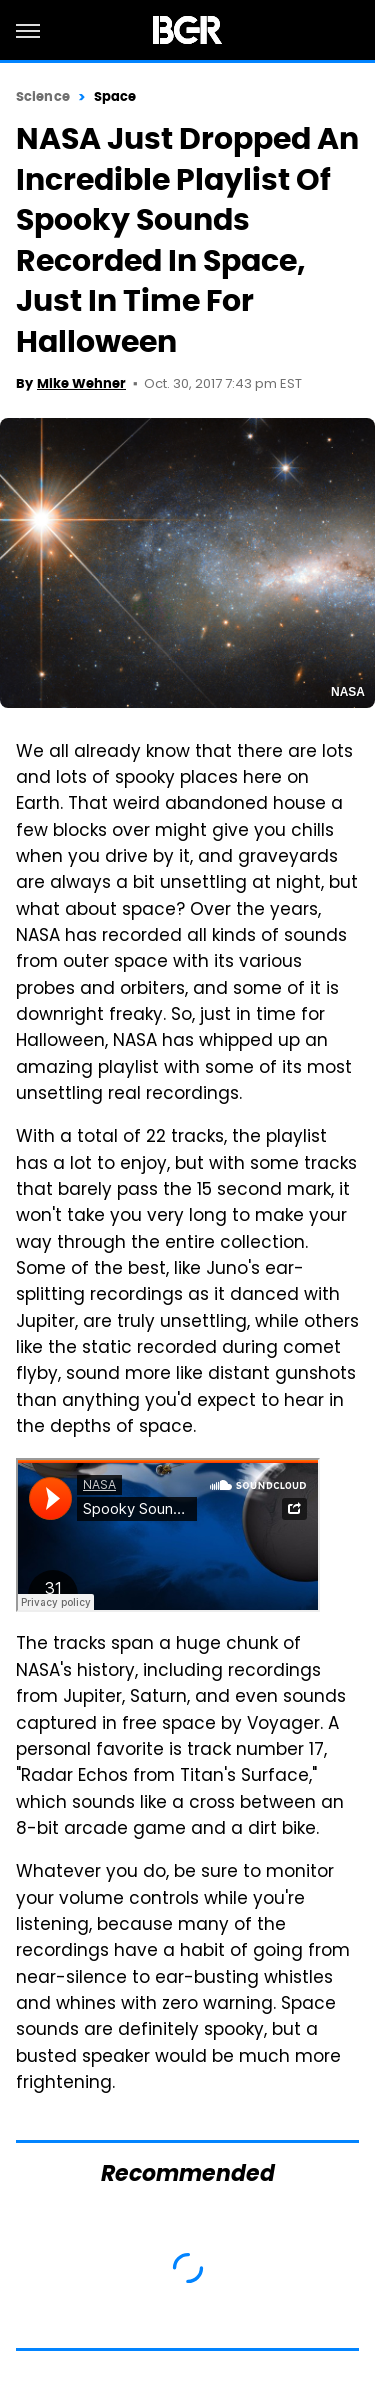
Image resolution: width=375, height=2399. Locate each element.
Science (43, 96)
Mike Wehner (81, 383)
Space (115, 96)
